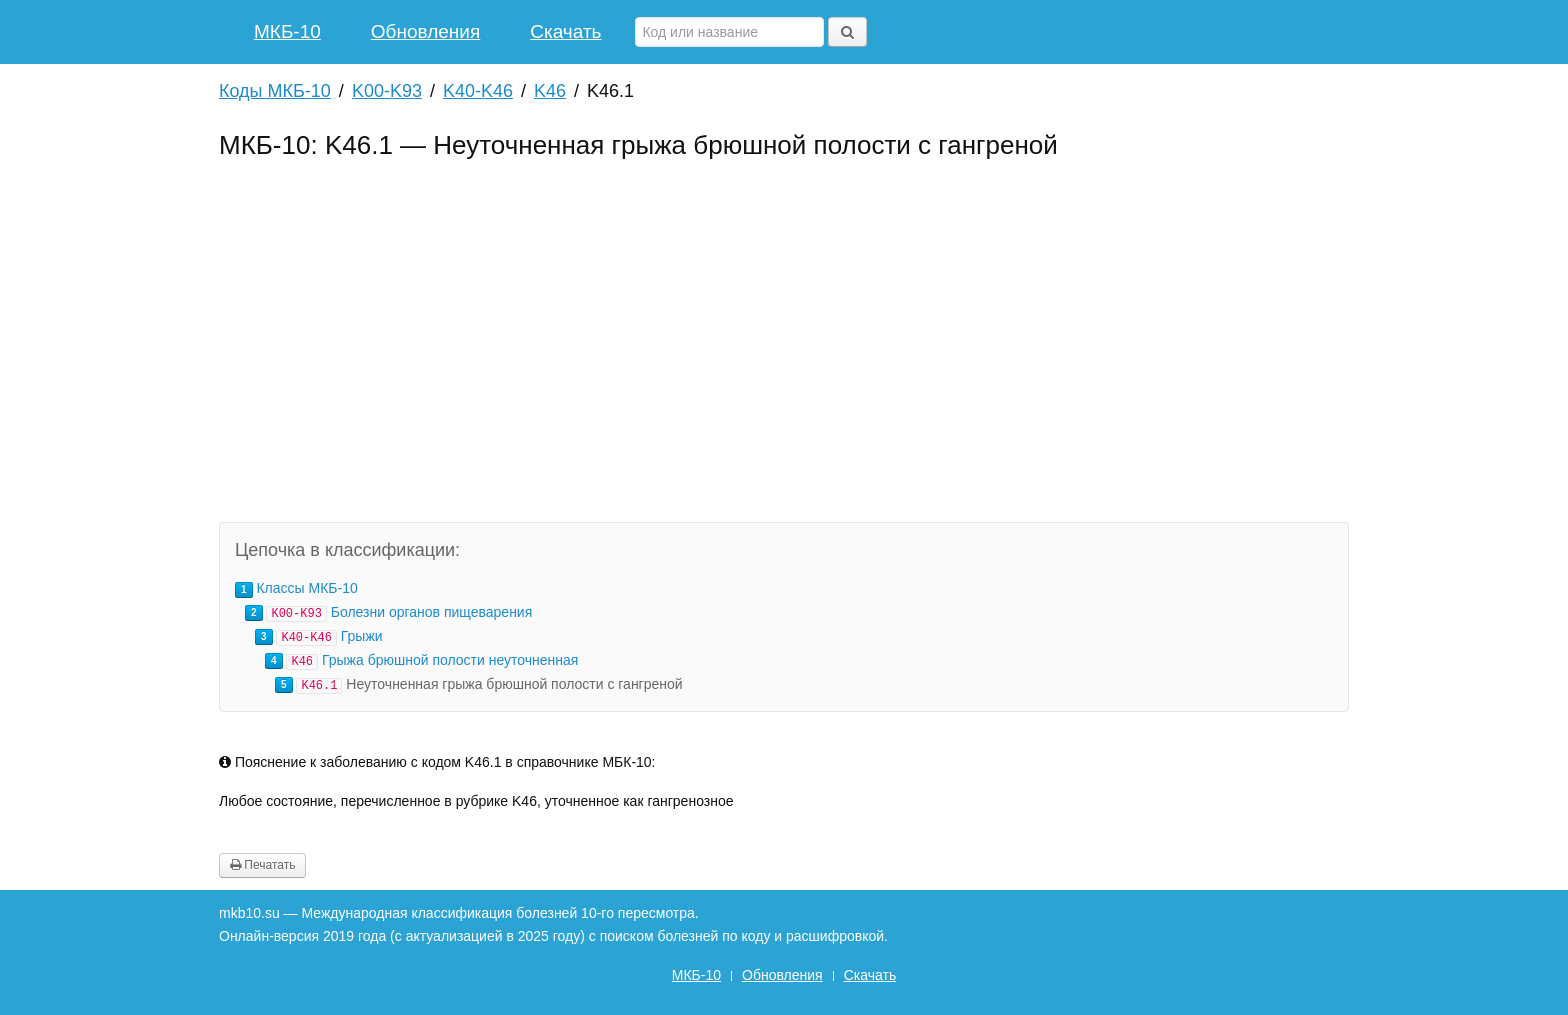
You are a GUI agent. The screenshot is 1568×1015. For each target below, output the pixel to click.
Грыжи (362, 636)
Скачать (565, 31)
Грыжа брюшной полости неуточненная (450, 660)
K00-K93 (387, 91)
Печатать (262, 865)
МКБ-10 (287, 31)
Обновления (425, 31)
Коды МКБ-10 (275, 91)
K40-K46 (478, 91)
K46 (550, 91)
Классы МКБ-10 (306, 588)
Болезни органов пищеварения (432, 612)
